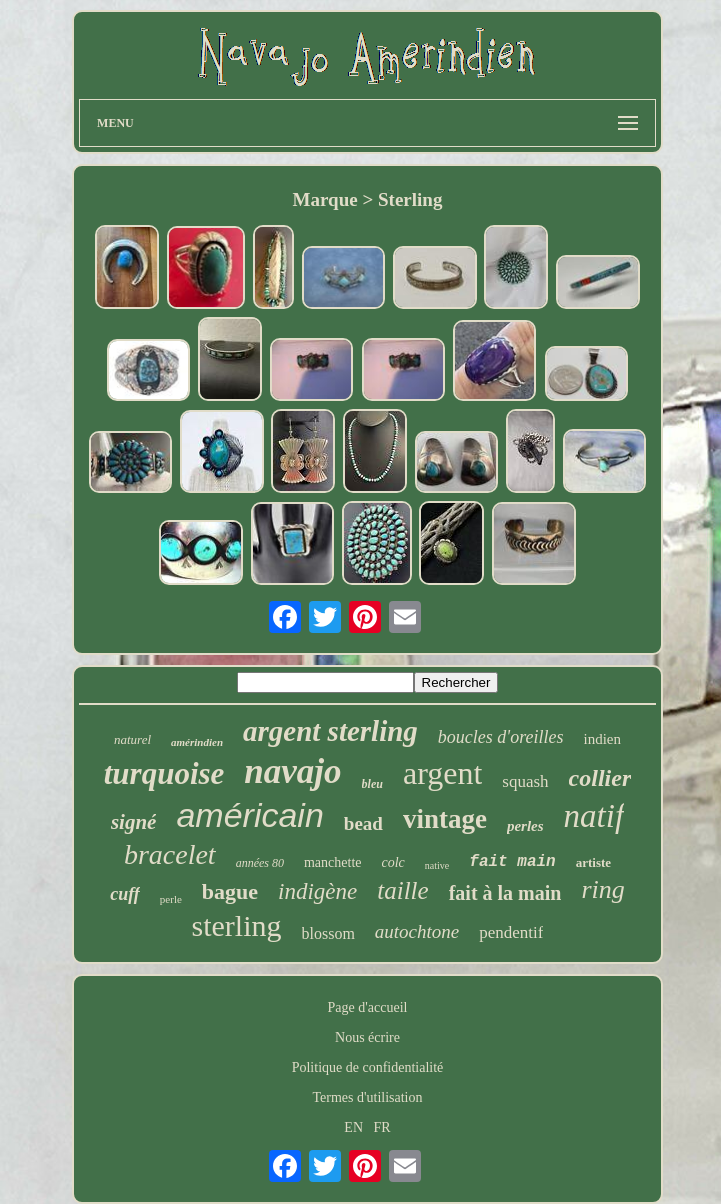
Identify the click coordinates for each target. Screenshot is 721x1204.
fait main (512, 862)
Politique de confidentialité (368, 1067)
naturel (132, 739)
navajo (292, 771)
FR (382, 1127)
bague (230, 891)
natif (594, 816)
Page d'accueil (368, 1007)
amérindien (197, 742)
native (437, 865)
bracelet (170, 854)
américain (249, 815)
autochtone (417, 931)
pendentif (511, 932)
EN (353, 1127)
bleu (372, 784)
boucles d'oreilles (501, 737)
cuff (125, 894)
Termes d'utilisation (367, 1097)
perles (525, 826)
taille (402, 890)
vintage (445, 819)
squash (525, 781)
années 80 (260, 863)
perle (171, 899)
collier (600, 778)
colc (393, 862)
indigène (317, 891)
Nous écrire (367, 1037)
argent (442, 773)
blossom (328, 933)
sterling (237, 925)
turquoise (164, 773)
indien (603, 739)
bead (363, 823)
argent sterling (330, 731)
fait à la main (505, 893)
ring (602, 889)
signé (134, 822)
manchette (333, 862)
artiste (593, 862)
